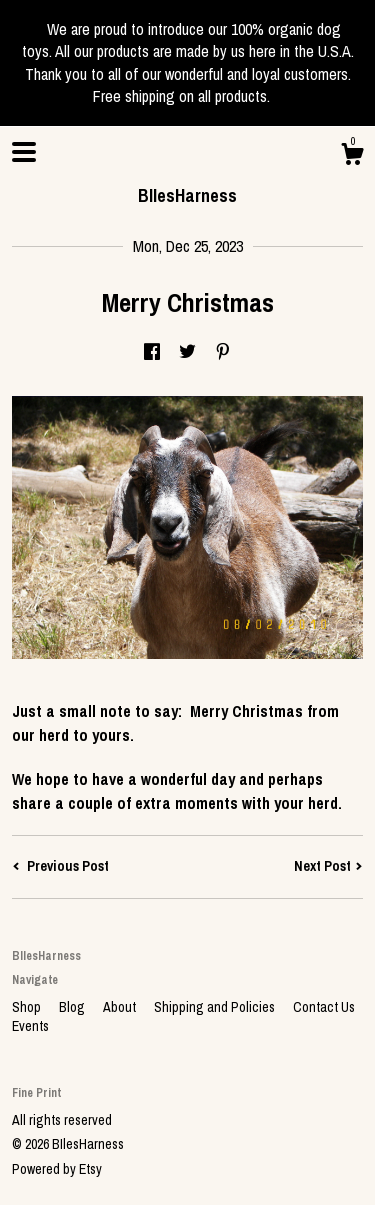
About (121, 1007)
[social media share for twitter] (187, 353)
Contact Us (324, 1007)
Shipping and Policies (216, 1007)
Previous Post (60, 866)
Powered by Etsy (57, 1169)
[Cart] (352, 157)
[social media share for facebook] (152, 353)
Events (30, 1026)
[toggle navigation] (24, 152)
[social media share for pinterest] (223, 353)
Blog (73, 1007)
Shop (28, 1007)
